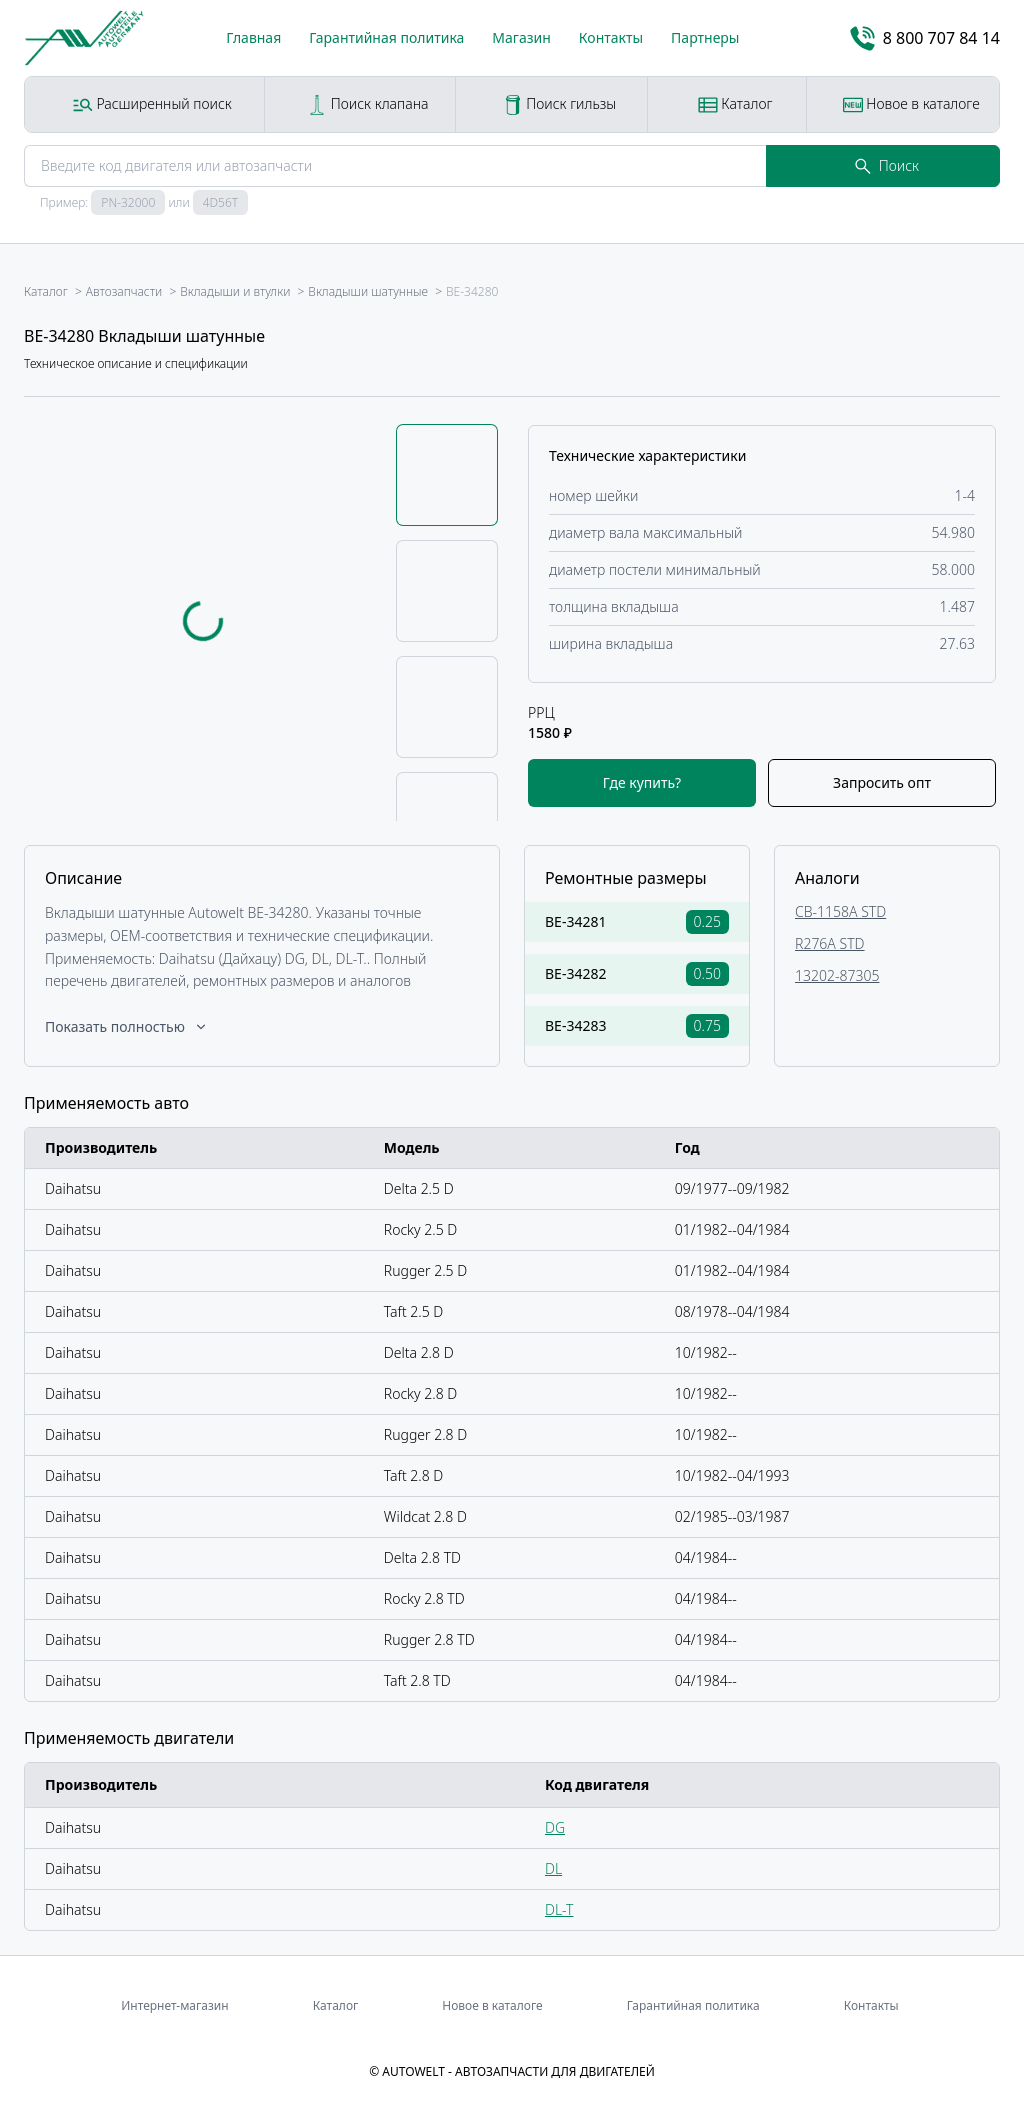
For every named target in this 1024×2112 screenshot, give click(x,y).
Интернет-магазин (174, 2005)
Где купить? (642, 782)
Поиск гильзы (560, 104)
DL (553, 1868)
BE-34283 (575, 1025)
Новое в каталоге (911, 104)
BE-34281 (575, 921)
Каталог (735, 104)
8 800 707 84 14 (925, 38)
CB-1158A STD (840, 911)
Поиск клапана (367, 104)
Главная (253, 37)
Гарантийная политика (386, 37)
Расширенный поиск (152, 104)
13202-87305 (837, 975)
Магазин (521, 37)
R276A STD (830, 943)
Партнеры (705, 37)
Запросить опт (882, 782)
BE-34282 (575, 973)
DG (555, 1827)
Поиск (887, 165)
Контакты (611, 37)
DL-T (559, 1909)
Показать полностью (127, 1026)
